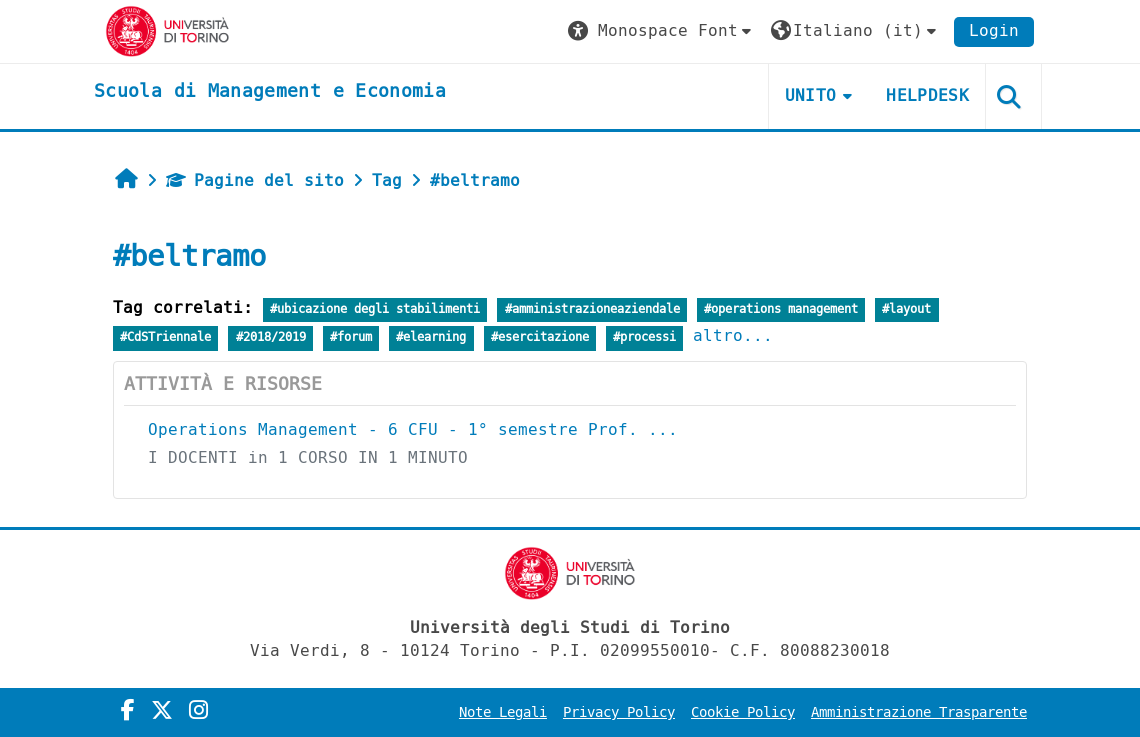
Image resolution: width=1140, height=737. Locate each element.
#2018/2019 (271, 337)
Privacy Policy (619, 712)
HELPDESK (927, 95)
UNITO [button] (811, 95)
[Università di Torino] (167, 30)
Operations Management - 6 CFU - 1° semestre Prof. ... (413, 429)
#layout (906, 309)
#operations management (781, 309)
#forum (351, 337)
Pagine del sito (255, 180)
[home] (270, 92)
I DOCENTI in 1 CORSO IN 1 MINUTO (308, 457)
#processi (644, 337)
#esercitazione (540, 337)
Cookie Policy (743, 712)
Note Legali (503, 712)
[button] (662, 31)
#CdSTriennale (165, 337)
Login (994, 30)
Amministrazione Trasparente (919, 712)
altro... (733, 335)
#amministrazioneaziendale (592, 309)
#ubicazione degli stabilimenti (375, 309)
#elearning (431, 337)
